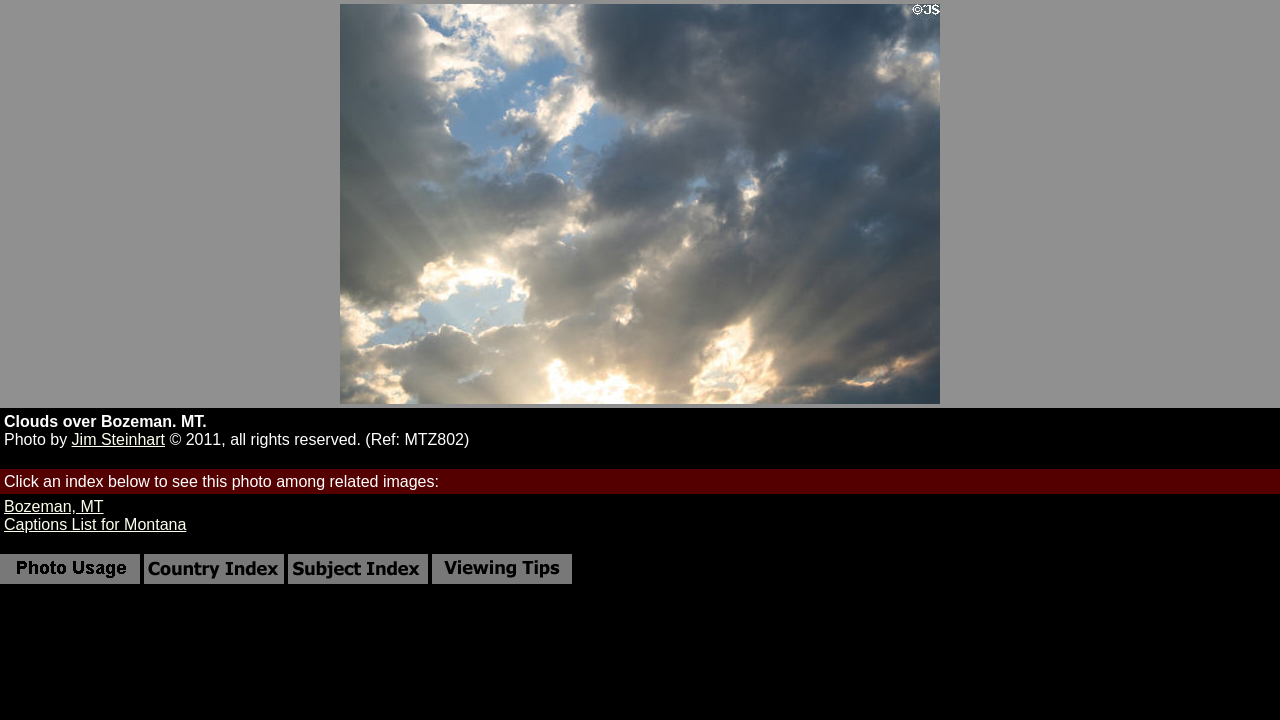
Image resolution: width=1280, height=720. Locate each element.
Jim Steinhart (118, 439)
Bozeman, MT (54, 506)
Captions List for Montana (95, 524)
